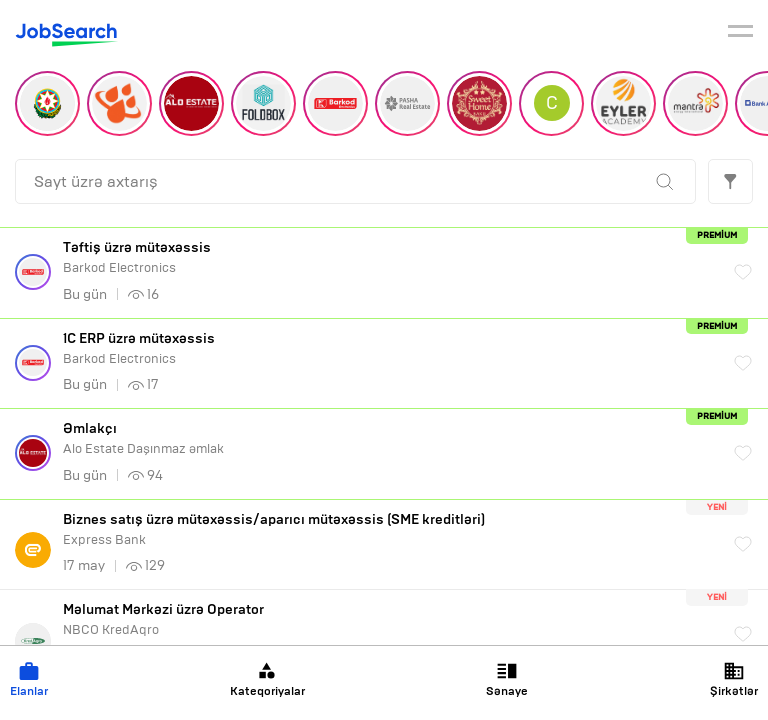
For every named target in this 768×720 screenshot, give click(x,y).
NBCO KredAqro (388, 619)
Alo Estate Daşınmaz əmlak (388, 438)
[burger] (740, 34)
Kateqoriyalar (267, 679)
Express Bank (388, 529)
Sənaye (507, 679)
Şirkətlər (734, 679)
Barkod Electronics (388, 257)
